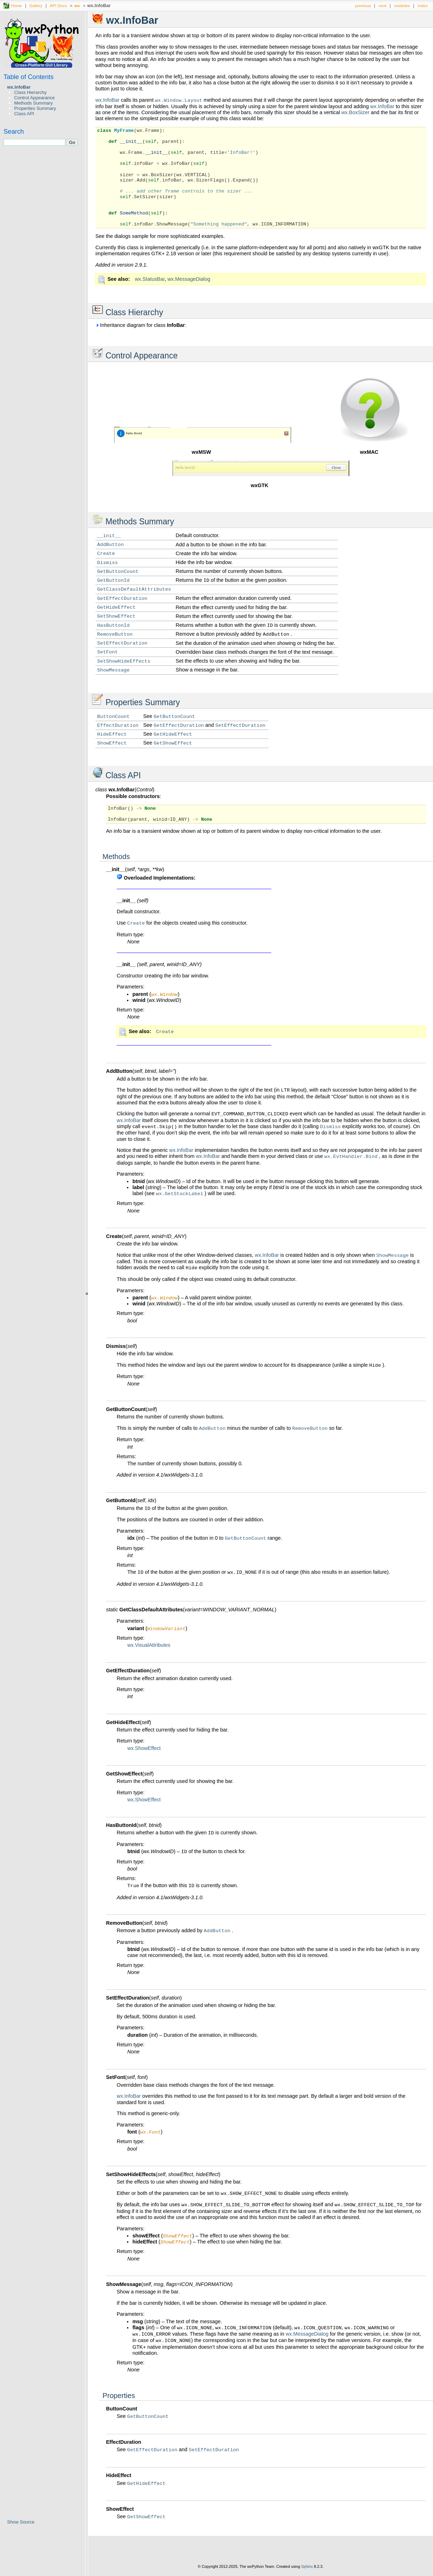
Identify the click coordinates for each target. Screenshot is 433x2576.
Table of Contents (29, 76)
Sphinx (307, 2571)
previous (363, 5)
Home (16, 5)
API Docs (58, 5)
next (383, 5)
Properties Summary (35, 108)
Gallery (36, 5)
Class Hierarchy (30, 92)
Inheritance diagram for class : (140, 325)
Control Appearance (34, 97)
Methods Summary (33, 103)
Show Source (20, 2522)
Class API (24, 113)
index (423, 5)
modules (402, 5)
